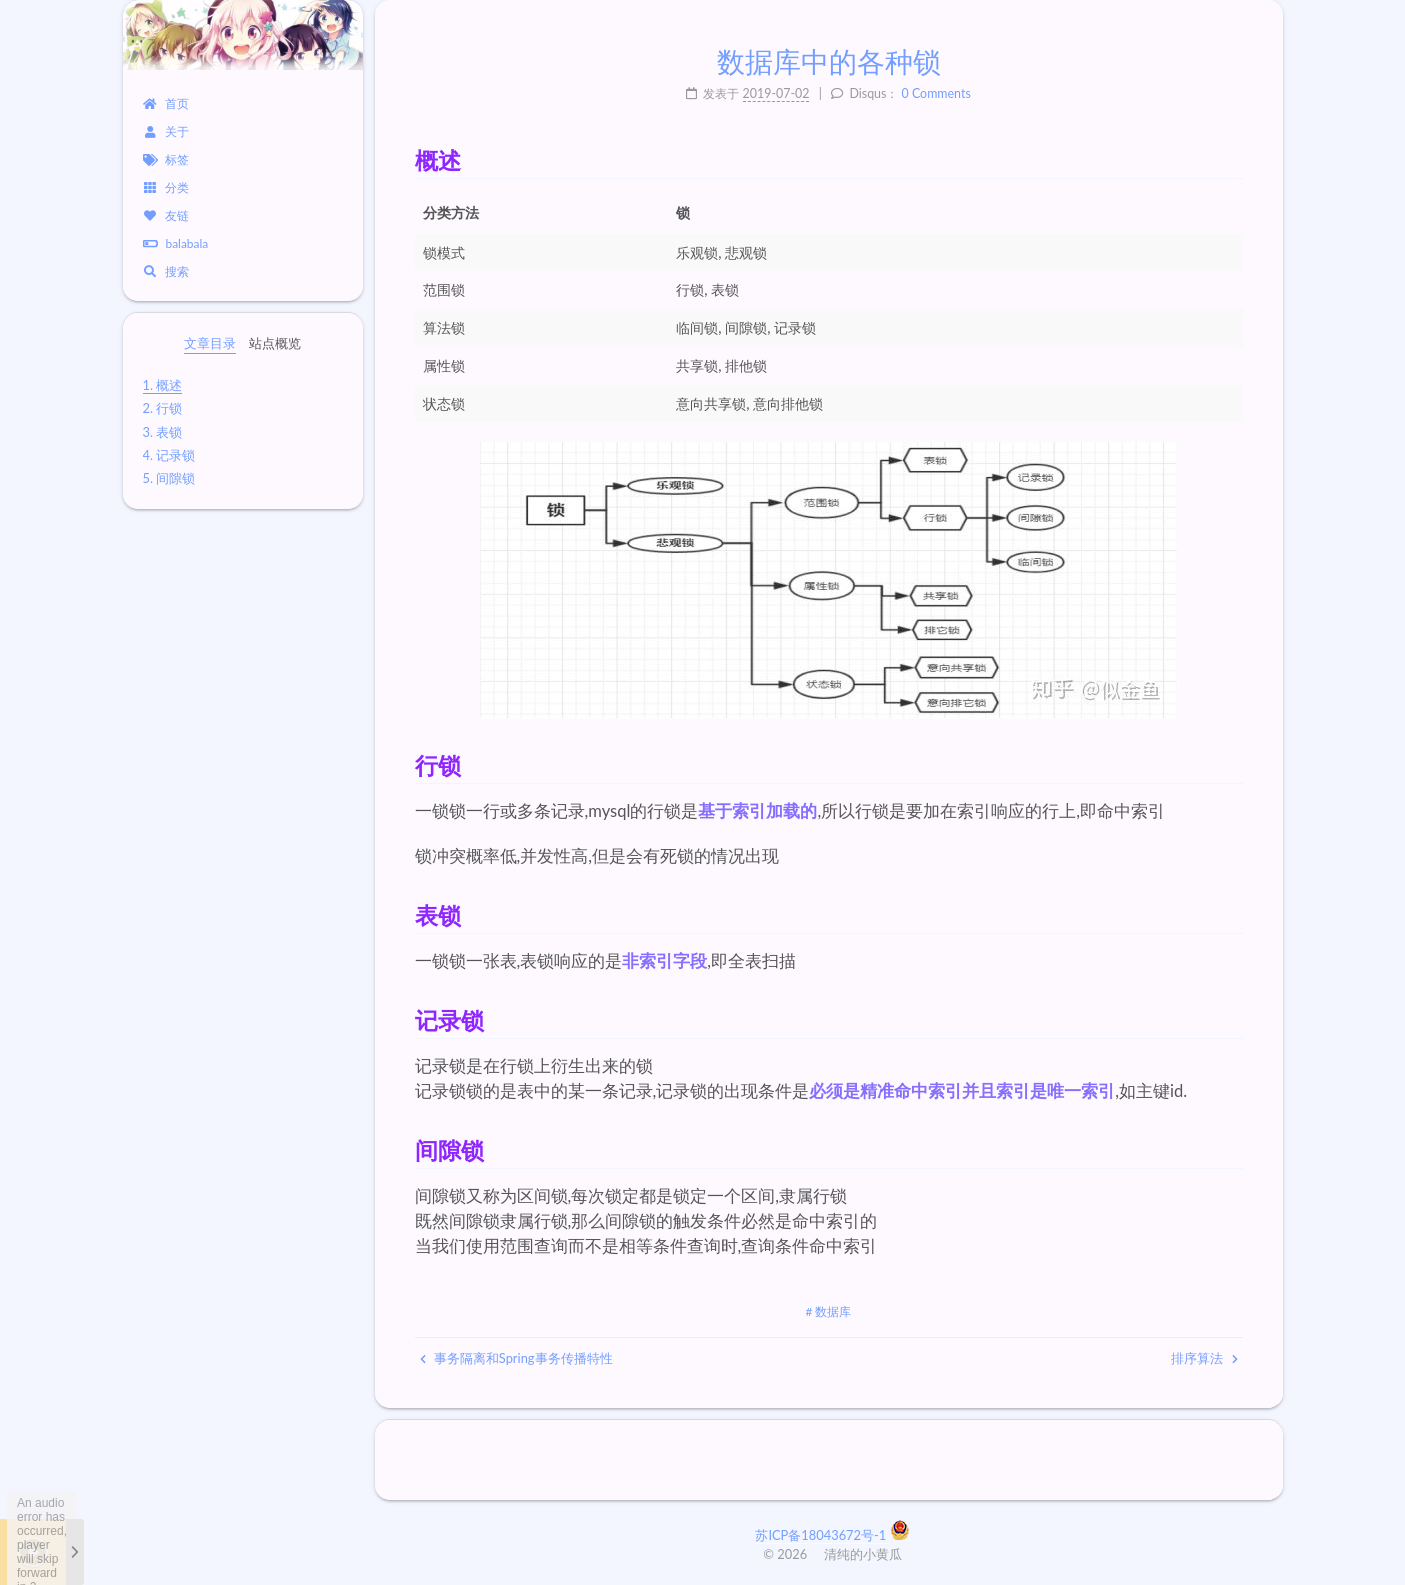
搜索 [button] (166, 271)
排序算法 (1204, 1358)
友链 (166, 215)
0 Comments (936, 93)
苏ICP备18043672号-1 (822, 1535)
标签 (166, 159)
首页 (166, 103)
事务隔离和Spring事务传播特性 (516, 1358)
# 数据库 (829, 1311)
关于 (166, 131)
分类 (166, 187)
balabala (176, 243)
